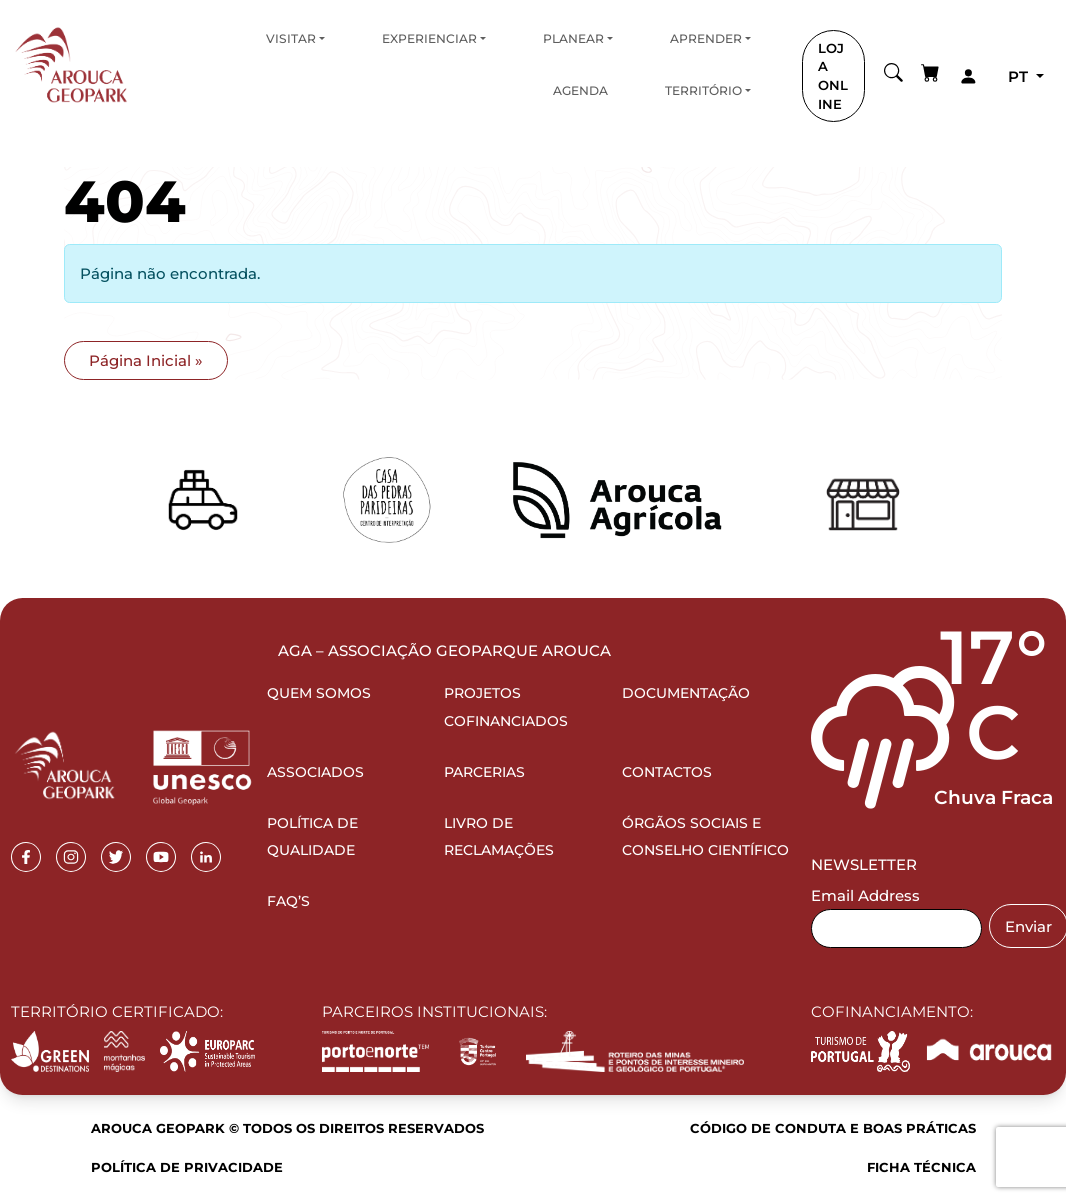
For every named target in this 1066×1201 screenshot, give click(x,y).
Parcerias (484, 772)
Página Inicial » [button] (146, 360)
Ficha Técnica (921, 1167)
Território (703, 90)
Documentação (686, 693)
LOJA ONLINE (833, 76)
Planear (573, 38)
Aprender (706, 38)
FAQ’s (288, 901)
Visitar (291, 38)
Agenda (580, 90)
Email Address (865, 895)
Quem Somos (319, 693)
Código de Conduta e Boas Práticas (833, 1128)
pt (1020, 76)
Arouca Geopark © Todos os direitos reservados (287, 1128)
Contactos (667, 772)
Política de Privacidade (187, 1167)
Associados (315, 772)
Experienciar (429, 38)
